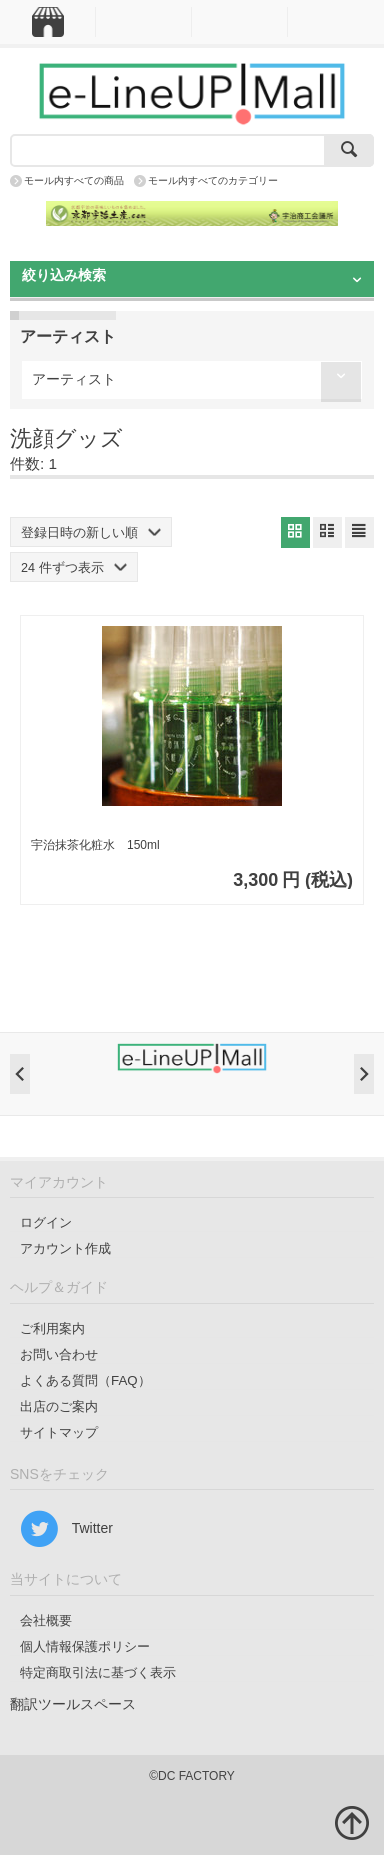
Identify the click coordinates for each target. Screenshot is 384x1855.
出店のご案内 (59, 1406)
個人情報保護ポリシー (85, 1646)
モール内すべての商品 (74, 180)
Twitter (66, 1529)
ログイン (46, 1222)
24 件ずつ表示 (74, 568)
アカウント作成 (65, 1248)
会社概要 (46, 1620)
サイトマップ (59, 1432)
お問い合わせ (59, 1354)
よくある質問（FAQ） (85, 1380)
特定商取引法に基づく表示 (98, 1672)
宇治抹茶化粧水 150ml (95, 845)
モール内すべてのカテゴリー (213, 180)
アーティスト (74, 379)
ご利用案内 (52, 1328)
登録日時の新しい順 (91, 533)
